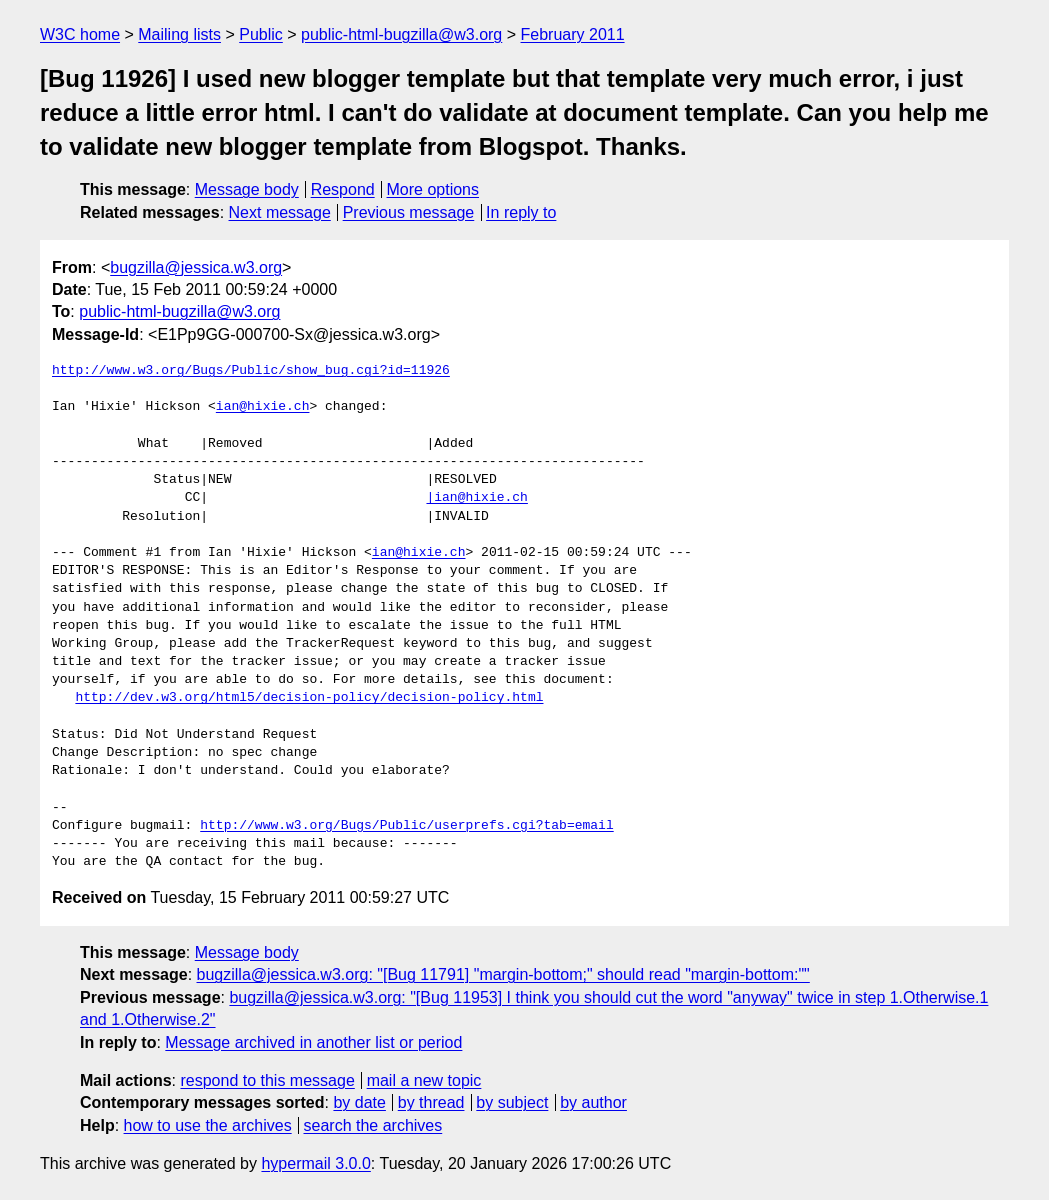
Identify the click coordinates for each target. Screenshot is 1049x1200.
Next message (280, 212)
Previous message (409, 212)
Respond (343, 189)
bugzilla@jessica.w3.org (196, 267)
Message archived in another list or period (313, 1042)
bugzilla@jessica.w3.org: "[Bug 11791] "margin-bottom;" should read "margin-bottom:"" (503, 974)
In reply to (521, 212)
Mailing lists (179, 34)
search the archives (373, 1125)
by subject (512, 1102)
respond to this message (267, 1080)
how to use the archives (208, 1125)
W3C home (80, 34)
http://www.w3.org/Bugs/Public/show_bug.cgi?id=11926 (251, 371)
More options (433, 189)
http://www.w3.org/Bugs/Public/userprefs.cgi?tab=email (406, 826)
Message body (247, 189)
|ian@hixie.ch (476, 498)
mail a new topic (424, 1080)
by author (593, 1102)
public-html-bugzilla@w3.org (401, 34)
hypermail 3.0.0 (315, 1163)
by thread (431, 1102)
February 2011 (573, 34)
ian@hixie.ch (263, 407)
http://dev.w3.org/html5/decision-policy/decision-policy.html (309, 698)
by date (359, 1102)
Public (261, 34)
